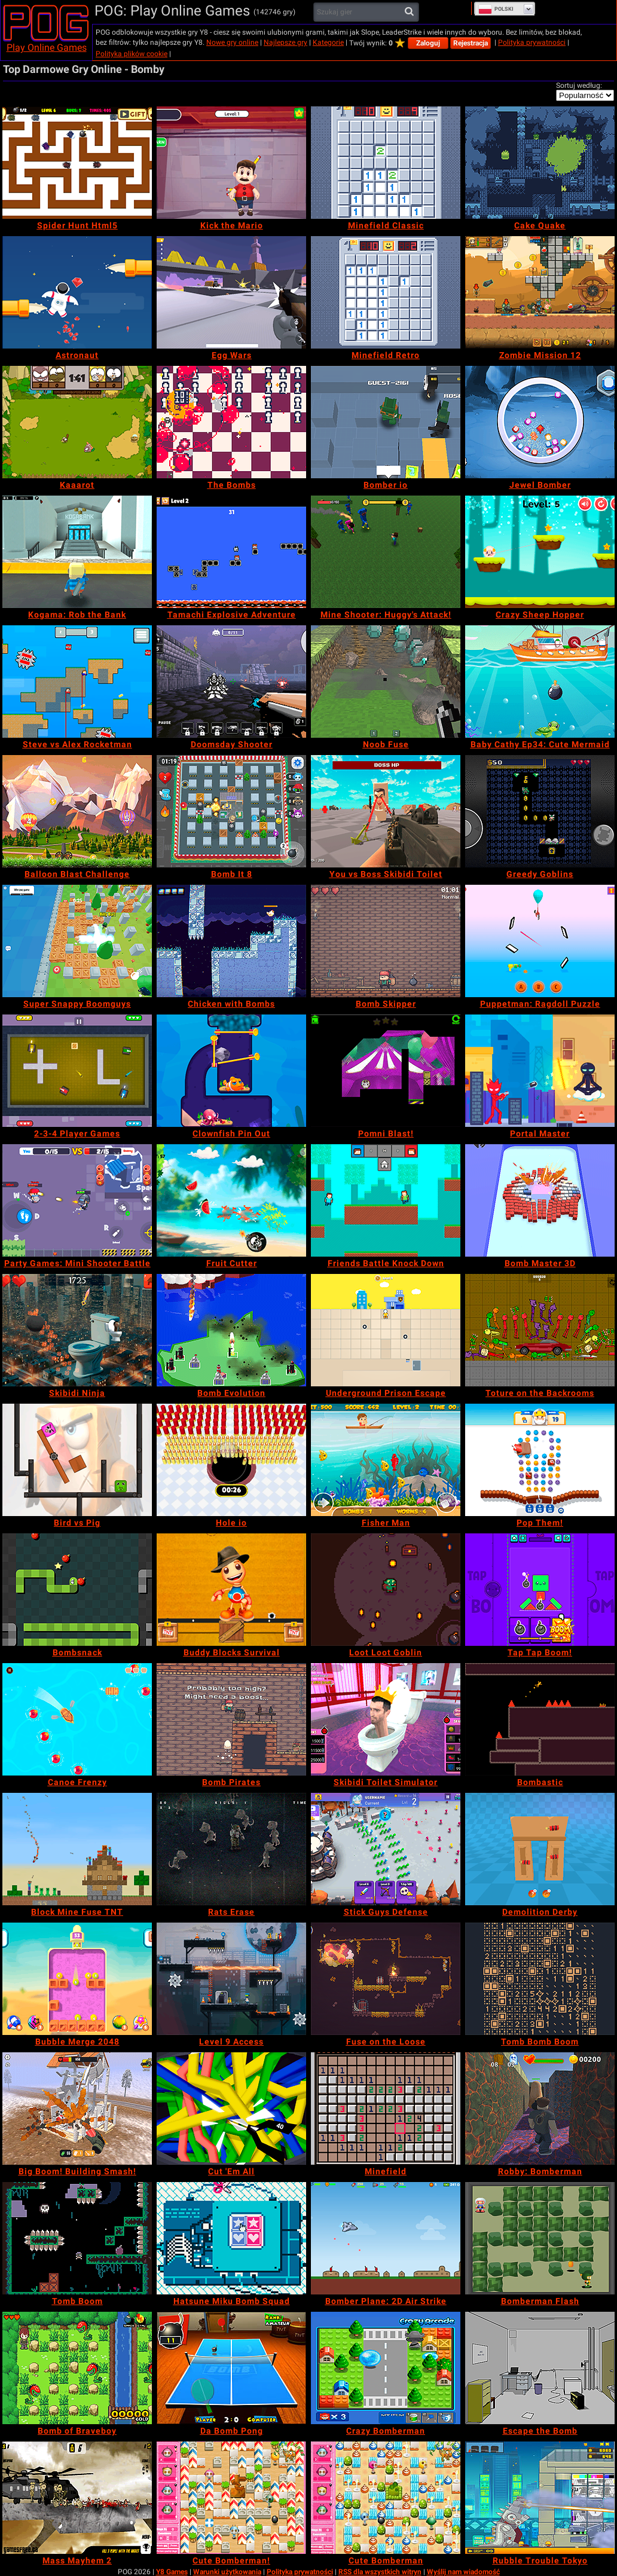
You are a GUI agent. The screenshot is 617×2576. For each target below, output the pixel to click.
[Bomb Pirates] (231, 1719)
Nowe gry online (232, 42)
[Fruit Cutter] (231, 1200)
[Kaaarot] (77, 422)
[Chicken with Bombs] (231, 941)
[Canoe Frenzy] (77, 1719)
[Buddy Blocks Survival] (231, 1589)
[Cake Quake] (540, 162)
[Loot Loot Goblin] (385, 1589)
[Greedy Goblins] (540, 811)
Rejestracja (470, 43)
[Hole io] (231, 1460)
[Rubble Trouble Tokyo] (540, 2497)
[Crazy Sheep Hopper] (540, 552)
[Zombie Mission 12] (540, 292)
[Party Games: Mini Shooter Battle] (77, 1200)
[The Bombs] (231, 422)
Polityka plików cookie (131, 54)
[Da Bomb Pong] (231, 2368)
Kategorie (328, 42)
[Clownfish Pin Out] (231, 1070)
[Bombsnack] (77, 1589)
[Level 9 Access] (231, 1979)
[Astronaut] (77, 292)
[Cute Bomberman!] (231, 2497)
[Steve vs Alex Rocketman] (77, 681)
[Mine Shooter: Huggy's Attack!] (385, 552)
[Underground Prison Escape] (385, 1330)
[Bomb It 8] (231, 811)
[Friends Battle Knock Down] (385, 1200)
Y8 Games (172, 2572)
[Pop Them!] (540, 1460)
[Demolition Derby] (540, 1849)
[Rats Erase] (231, 1849)
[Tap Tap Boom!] (540, 1589)
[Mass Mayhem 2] (77, 2497)
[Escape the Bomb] (540, 2368)
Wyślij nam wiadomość (463, 2572)
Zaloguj (428, 43)
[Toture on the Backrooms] (540, 1330)
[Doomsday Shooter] (231, 681)
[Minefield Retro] (385, 292)
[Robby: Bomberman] (540, 2108)
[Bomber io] (385, 422)
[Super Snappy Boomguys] (77, 941)
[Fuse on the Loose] (385, 1979)
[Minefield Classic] (385, 162)
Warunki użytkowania (227, 2572)
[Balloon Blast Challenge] (77, 811)
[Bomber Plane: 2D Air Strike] (385, 2238)
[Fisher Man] (385, 1460)
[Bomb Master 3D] (540, 1200)
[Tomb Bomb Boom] (540, 1979)
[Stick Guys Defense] (385, 1849)
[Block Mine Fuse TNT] (77, 1849)
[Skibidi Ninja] (77, 1330)
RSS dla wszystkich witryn (379, 2572)
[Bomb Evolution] (231, 1330)
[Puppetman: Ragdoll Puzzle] (540, 941)
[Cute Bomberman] (385, 2497)
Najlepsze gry (285, 42)
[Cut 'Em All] (231, 2108)
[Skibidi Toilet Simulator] (385, 1719)
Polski (496, 9)
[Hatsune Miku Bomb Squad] (231, 2238)
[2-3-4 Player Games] (77, 1070)
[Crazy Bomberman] (385, 2368)
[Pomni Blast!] (385, 1070)
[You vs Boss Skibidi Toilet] (385, 811)
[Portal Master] (540, 1070)
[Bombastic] (540, 1719)
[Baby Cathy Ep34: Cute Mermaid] (540, 681)
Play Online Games (47, 47)
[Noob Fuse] (385, 681)
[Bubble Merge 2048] (77, 1979)
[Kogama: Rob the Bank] (77, 552)
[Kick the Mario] (231, 162)
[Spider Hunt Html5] (77, 162)
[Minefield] (385, 2108)
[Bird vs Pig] (77, 1460)
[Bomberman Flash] (540, 2238)
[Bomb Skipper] (385, 941)
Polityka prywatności (532, 42)
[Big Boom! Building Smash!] (77, 2108)
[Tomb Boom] (77, 2238)
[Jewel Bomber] (540, 422)
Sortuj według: (579, 85)
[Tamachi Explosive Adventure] (231, 552)
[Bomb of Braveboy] (77, 2368)
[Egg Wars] (231, 292)
